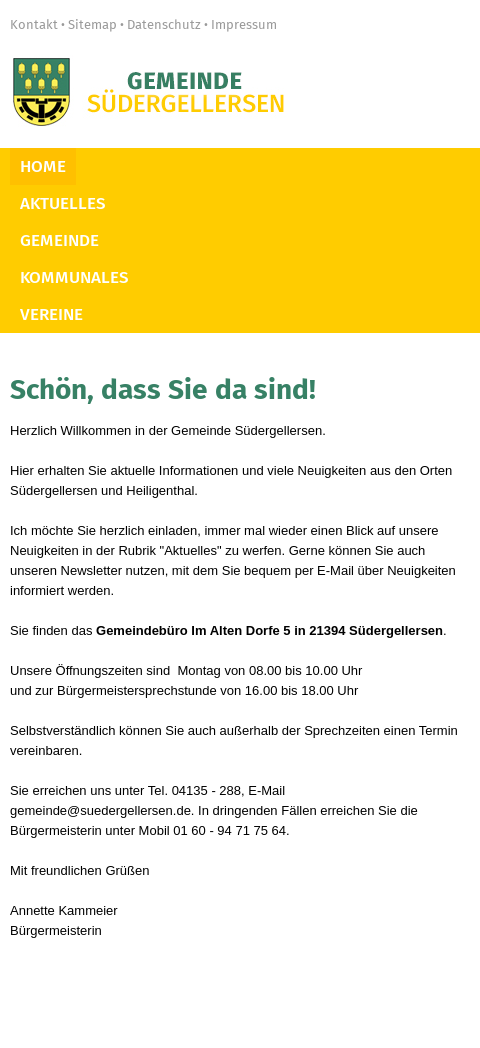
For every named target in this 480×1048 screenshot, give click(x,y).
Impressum (244, 24)
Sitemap (92, 24)
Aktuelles (63, 203)
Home (43, 166)
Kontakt (34, 24)
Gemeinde (59, 240)
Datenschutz (164, 24)
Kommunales (74, 277)
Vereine (51, 314)
